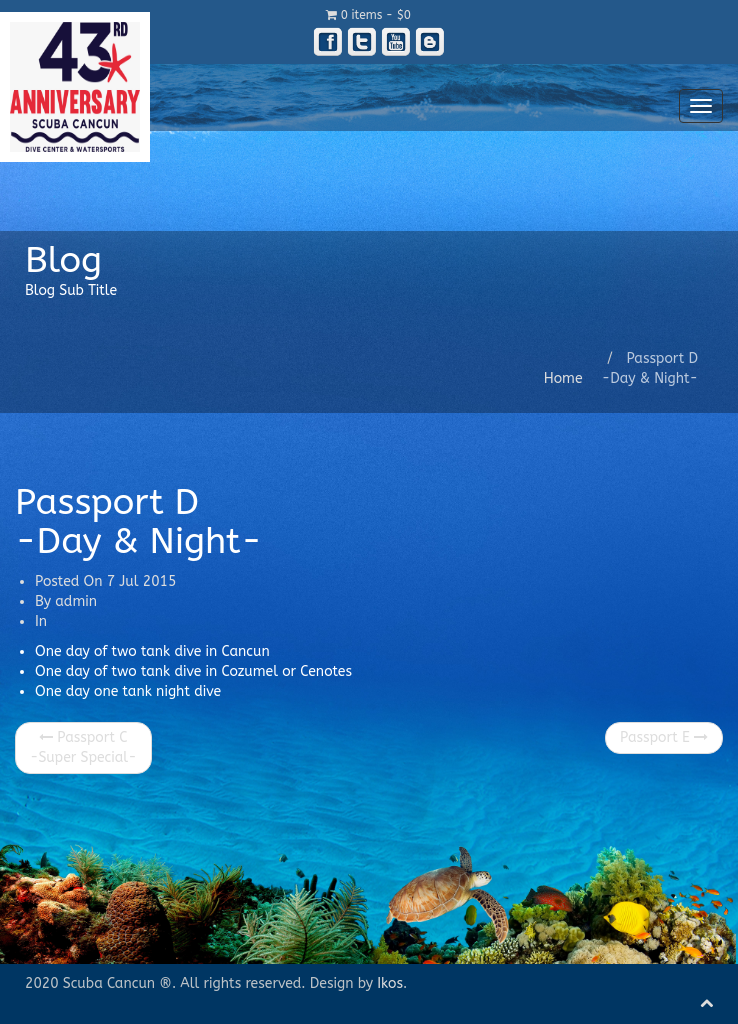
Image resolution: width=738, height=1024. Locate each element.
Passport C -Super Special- (83, 747)
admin (76, 601)
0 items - (368, 15)
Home (563, 378)
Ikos (390, 983)
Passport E (664, 737)
